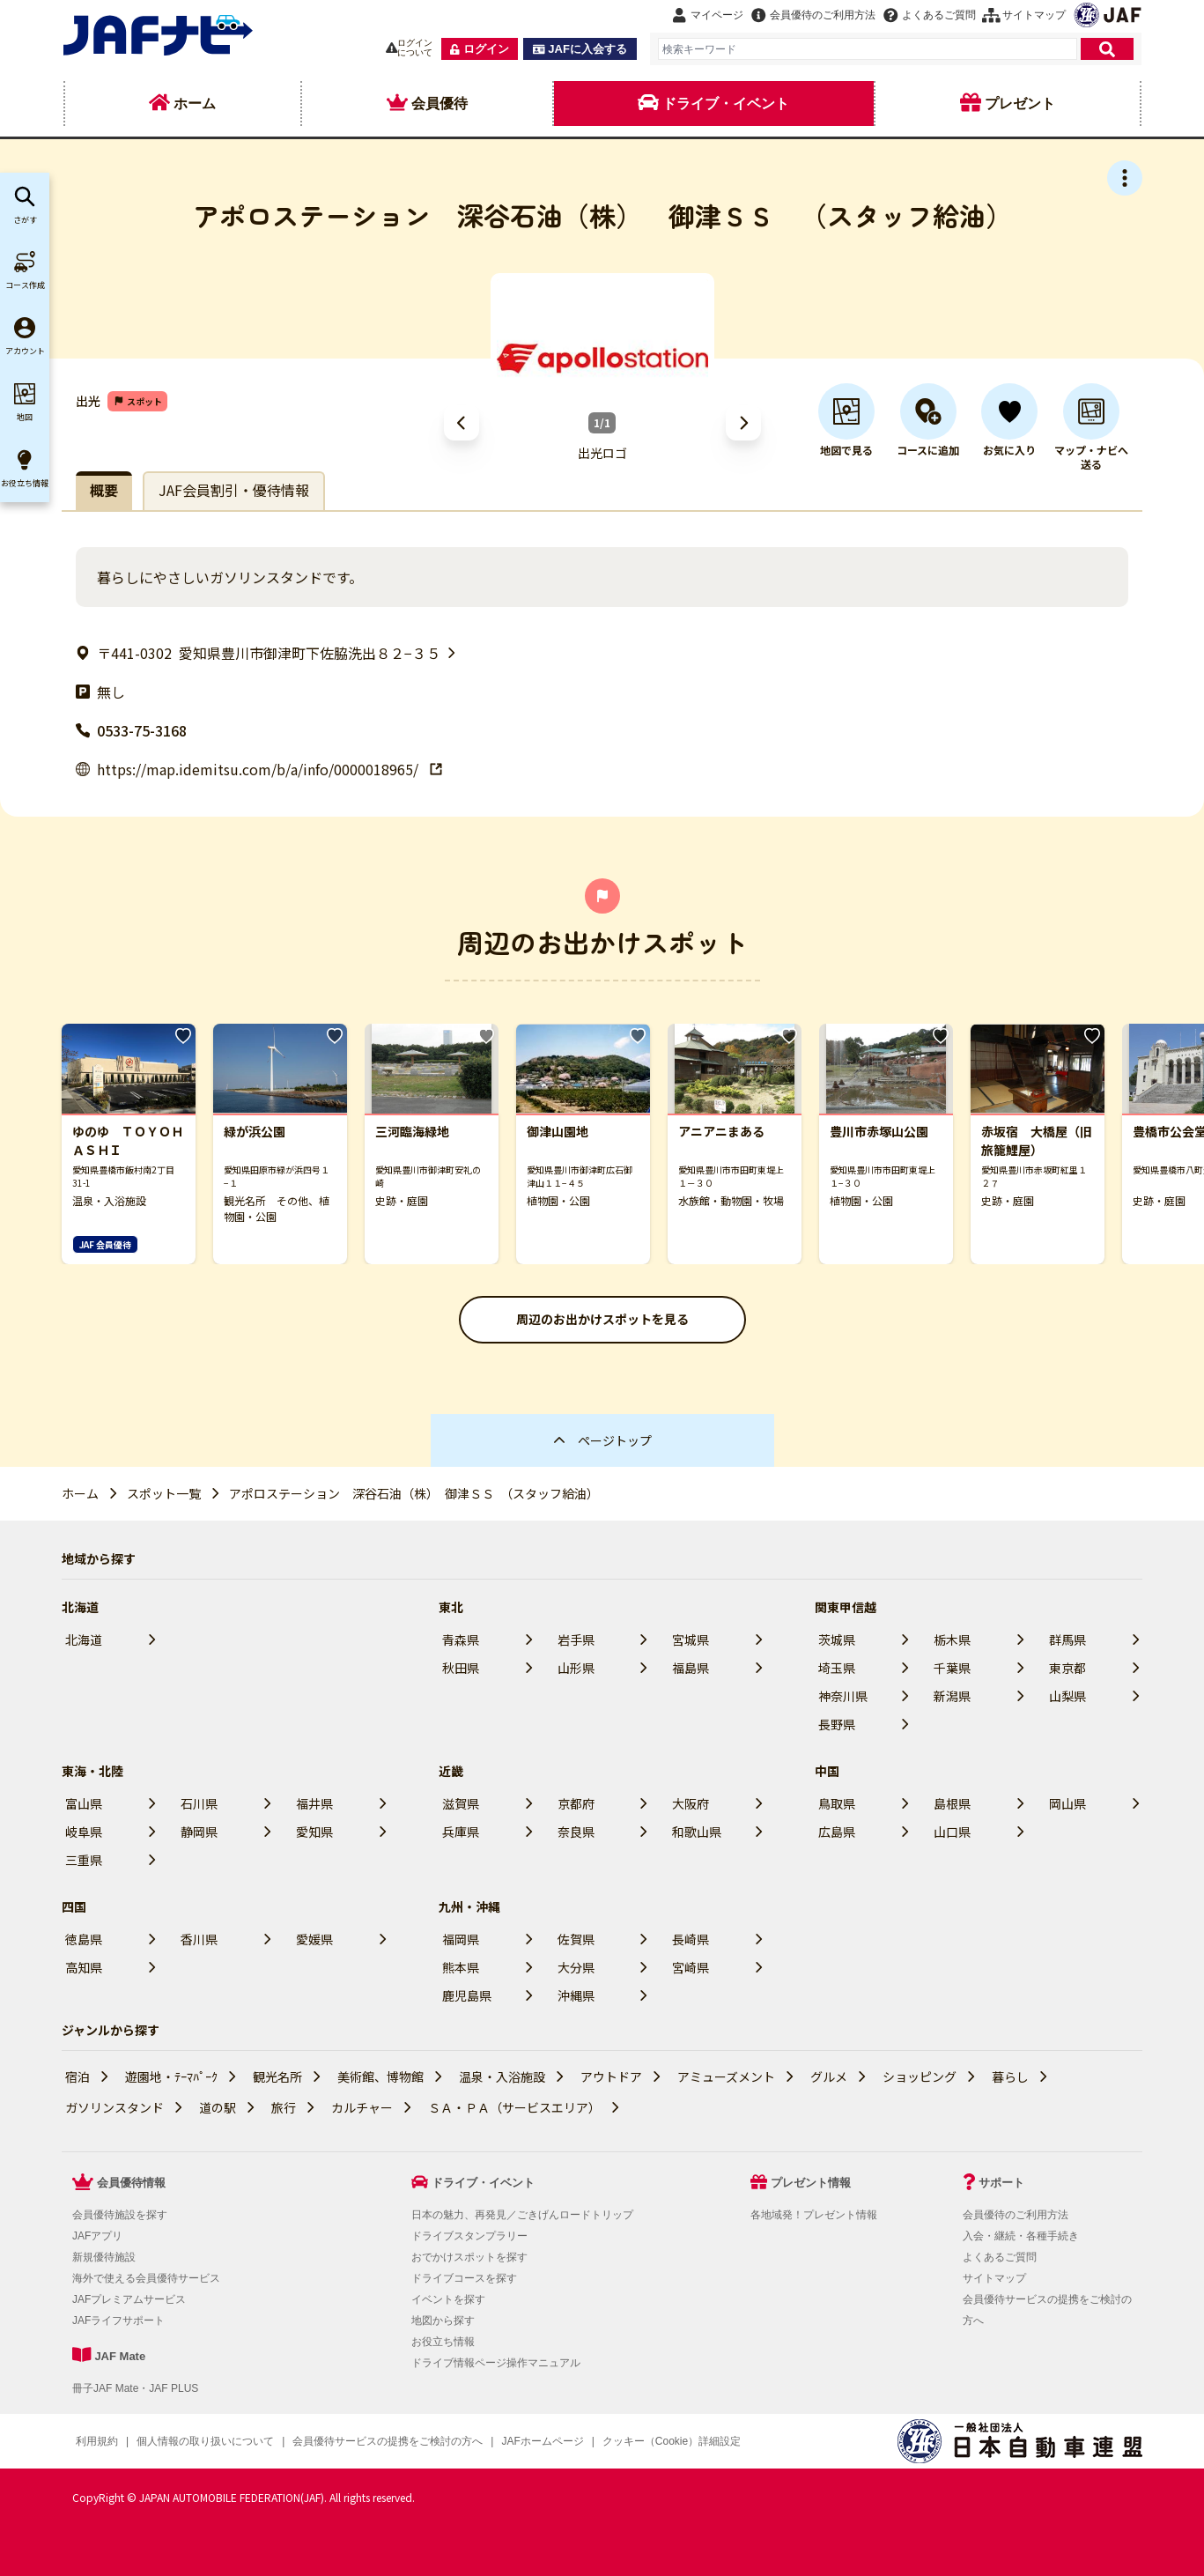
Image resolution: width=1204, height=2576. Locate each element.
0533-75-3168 (131, 730)
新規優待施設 (104, 2257)
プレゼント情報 (811, 2182)
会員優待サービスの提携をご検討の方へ (387, 2441)
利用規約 (97, 2441)
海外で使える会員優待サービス (146, 2278)
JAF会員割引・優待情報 (234, 489)
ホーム (80, 1493)
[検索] (1107, 49)
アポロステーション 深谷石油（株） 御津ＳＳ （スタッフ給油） (414, 1493)
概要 (104, 489)
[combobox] (867, 49)
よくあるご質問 (1000, 2257)
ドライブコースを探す (464, 2278)
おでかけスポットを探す (469, 2257)
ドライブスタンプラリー (469, 2236)
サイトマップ (994, 2278)
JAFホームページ (542, 2441)
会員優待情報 (131, 2182)
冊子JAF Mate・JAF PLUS (135, 2388)
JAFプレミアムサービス (129, 2299)
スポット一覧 (164, 1493)
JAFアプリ (97, 2236)
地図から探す (443, 2320)
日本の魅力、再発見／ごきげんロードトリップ (522, 2215)
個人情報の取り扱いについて (205, 2441)
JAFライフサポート (118, 2320)
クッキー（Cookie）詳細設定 (671, 2441)
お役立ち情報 (443, 2341)
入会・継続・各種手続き (1021, 2236)
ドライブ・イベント (483, 2182)
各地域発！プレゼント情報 (813, 2215)
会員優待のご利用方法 (1015, 2215)
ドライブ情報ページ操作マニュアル (495, 2363)
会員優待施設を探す (119, 2215)
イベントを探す (448, 2299)
